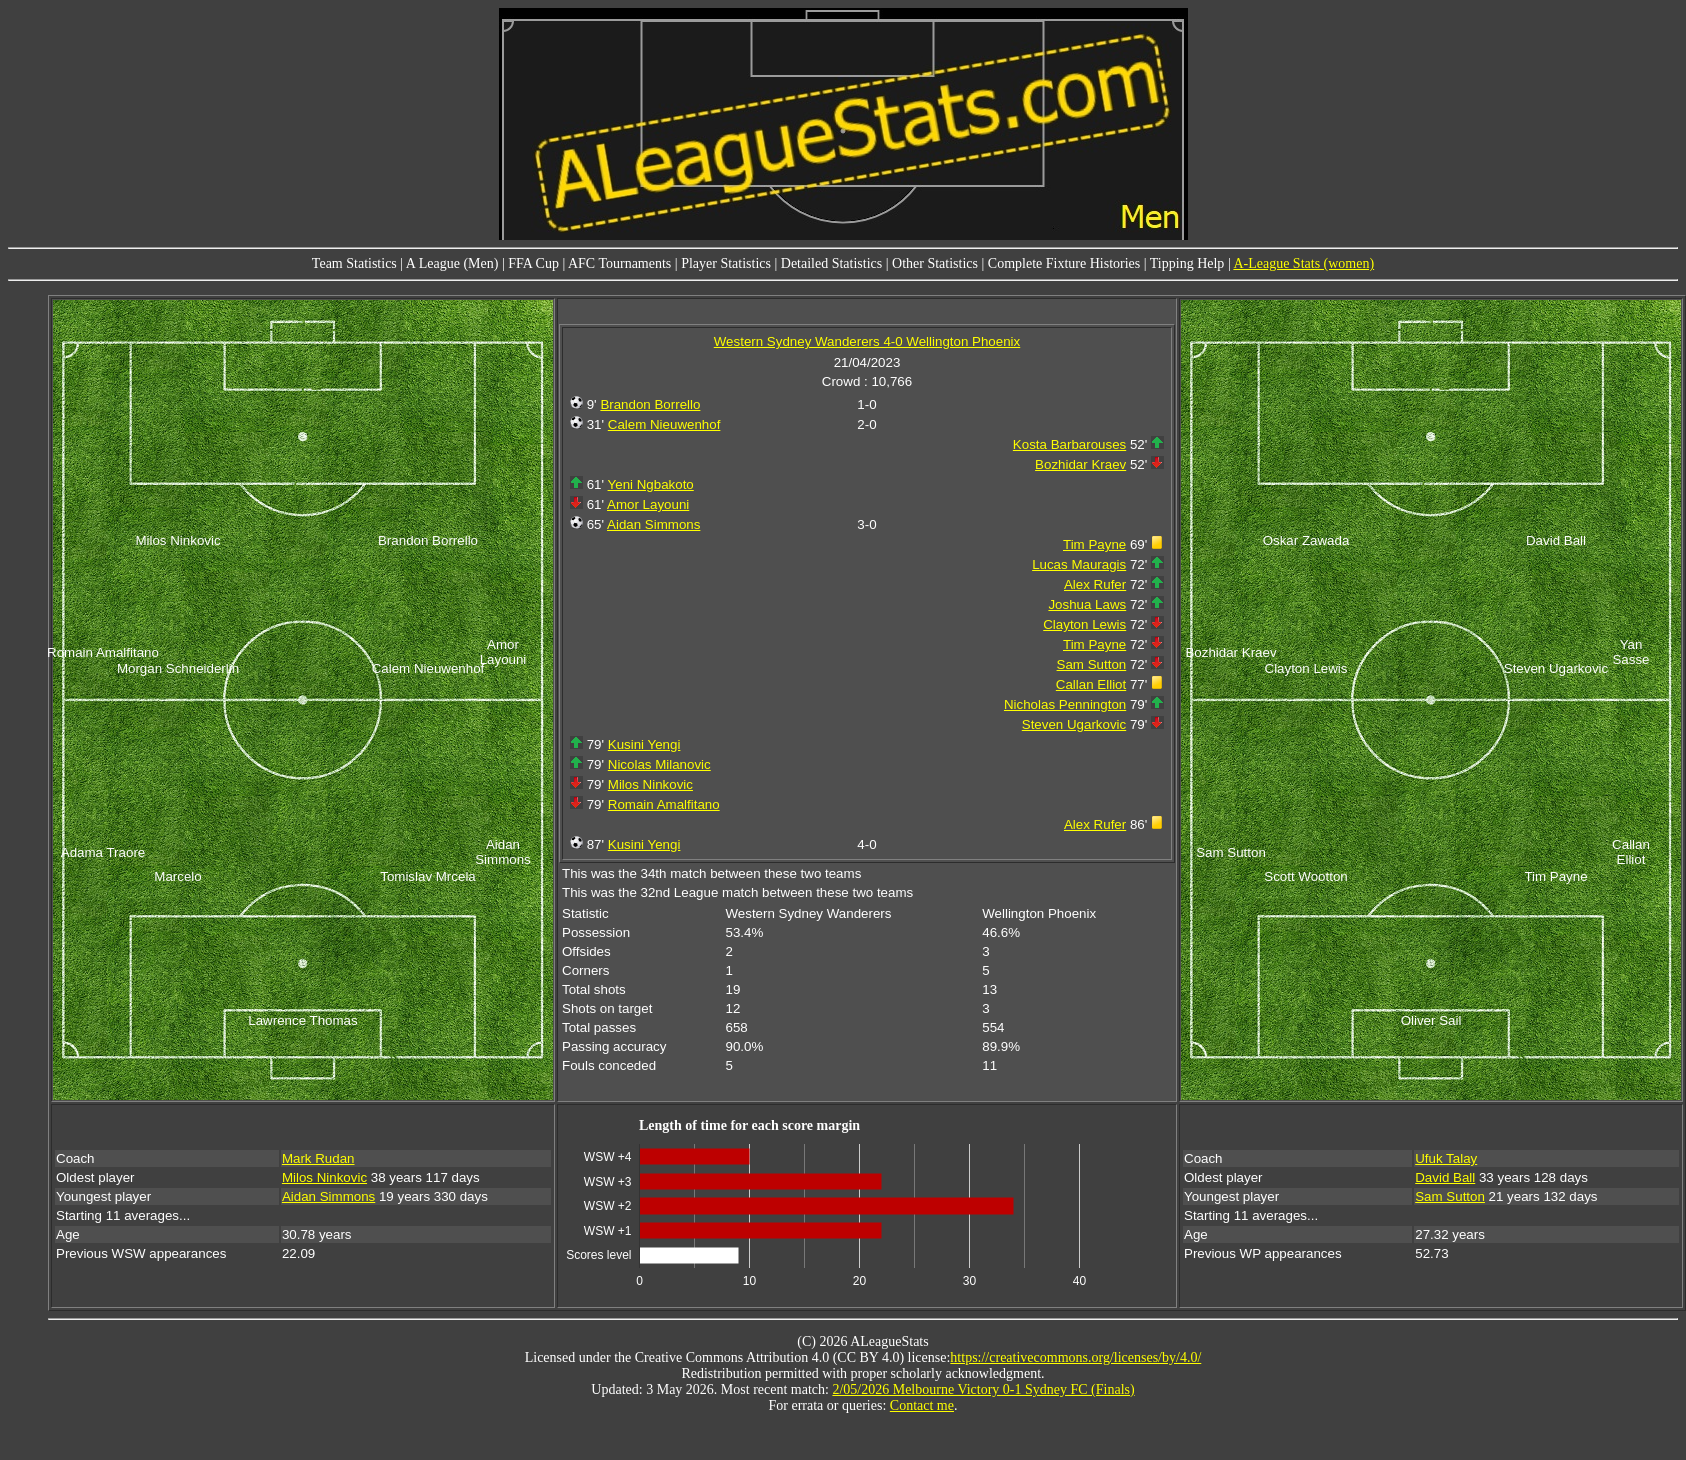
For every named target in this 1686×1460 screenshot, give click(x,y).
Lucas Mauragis (1079, 564)
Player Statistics (726, 263)
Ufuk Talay (1446, 1158)
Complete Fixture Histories (1064, 263)
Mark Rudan (318, 1158)
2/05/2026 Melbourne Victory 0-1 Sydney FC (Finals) (983, 1389)
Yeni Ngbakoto (651, 484)
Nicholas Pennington (1065, 704)
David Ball (1445, 1177)
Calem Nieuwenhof (664, 424)
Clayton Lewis (1084, 624)
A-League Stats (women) (1303, 263)
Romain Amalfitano (664, 804)
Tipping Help (1187, 263)
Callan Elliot (1091, 684)
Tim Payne (1094, 544)
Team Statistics (354, 263)
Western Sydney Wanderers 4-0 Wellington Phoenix (867, 341)
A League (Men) (452, 263)
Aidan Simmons (653, 524)
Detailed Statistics (831, 263)
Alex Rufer (1095, 584)
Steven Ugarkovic (1074, 724)
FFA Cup (533, 263)
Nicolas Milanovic (659, 764)
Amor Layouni (648, 504)
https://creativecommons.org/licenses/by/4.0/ (1075, 1357)
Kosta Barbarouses (1069, 444)
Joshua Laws (1087, 604)
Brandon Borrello (650, 404)
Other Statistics (935, 263)
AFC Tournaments (619, 263)
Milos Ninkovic (650, 784)
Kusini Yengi (644, 744)
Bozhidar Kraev (1080, 464)
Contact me (922, 1405)
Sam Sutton (1092, 664)
